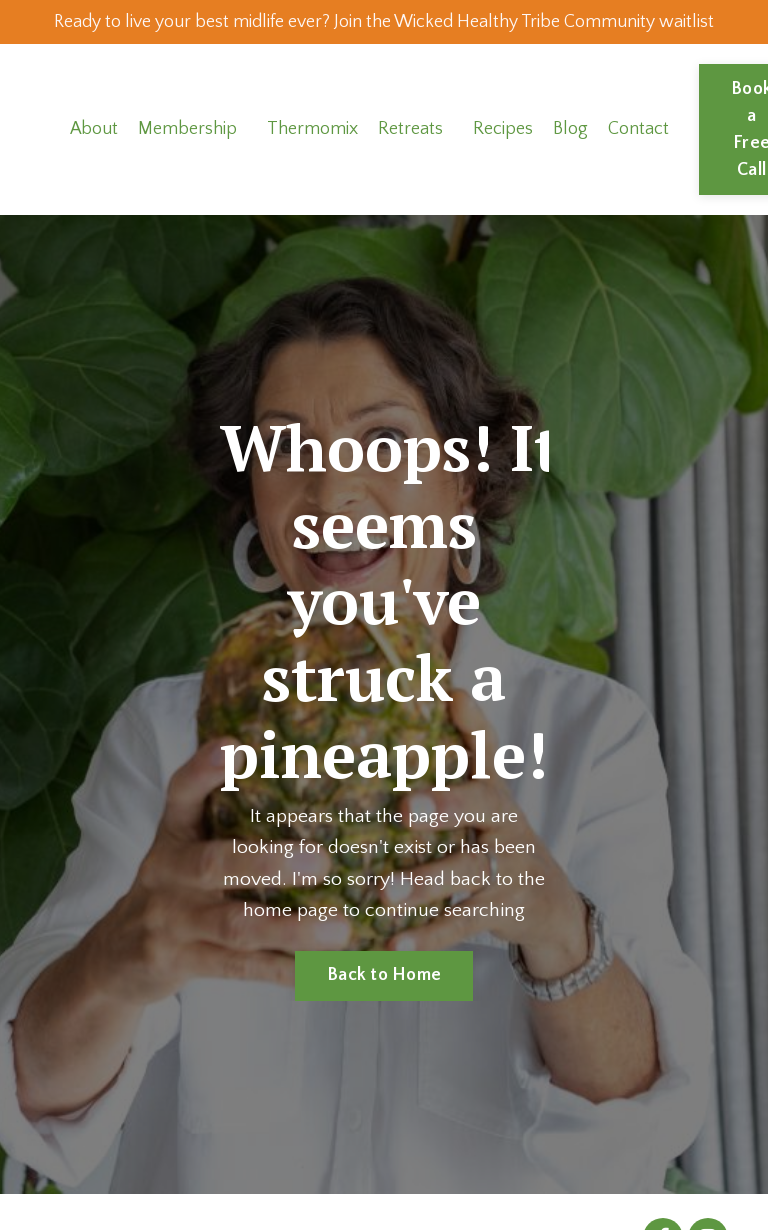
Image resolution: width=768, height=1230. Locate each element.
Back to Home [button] (384, 1012)
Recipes (504, 165)
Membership (188, 165)
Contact (639, 165)
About (94, 165)
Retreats (411, 165)
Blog (571, 165)
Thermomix (313, 165)
